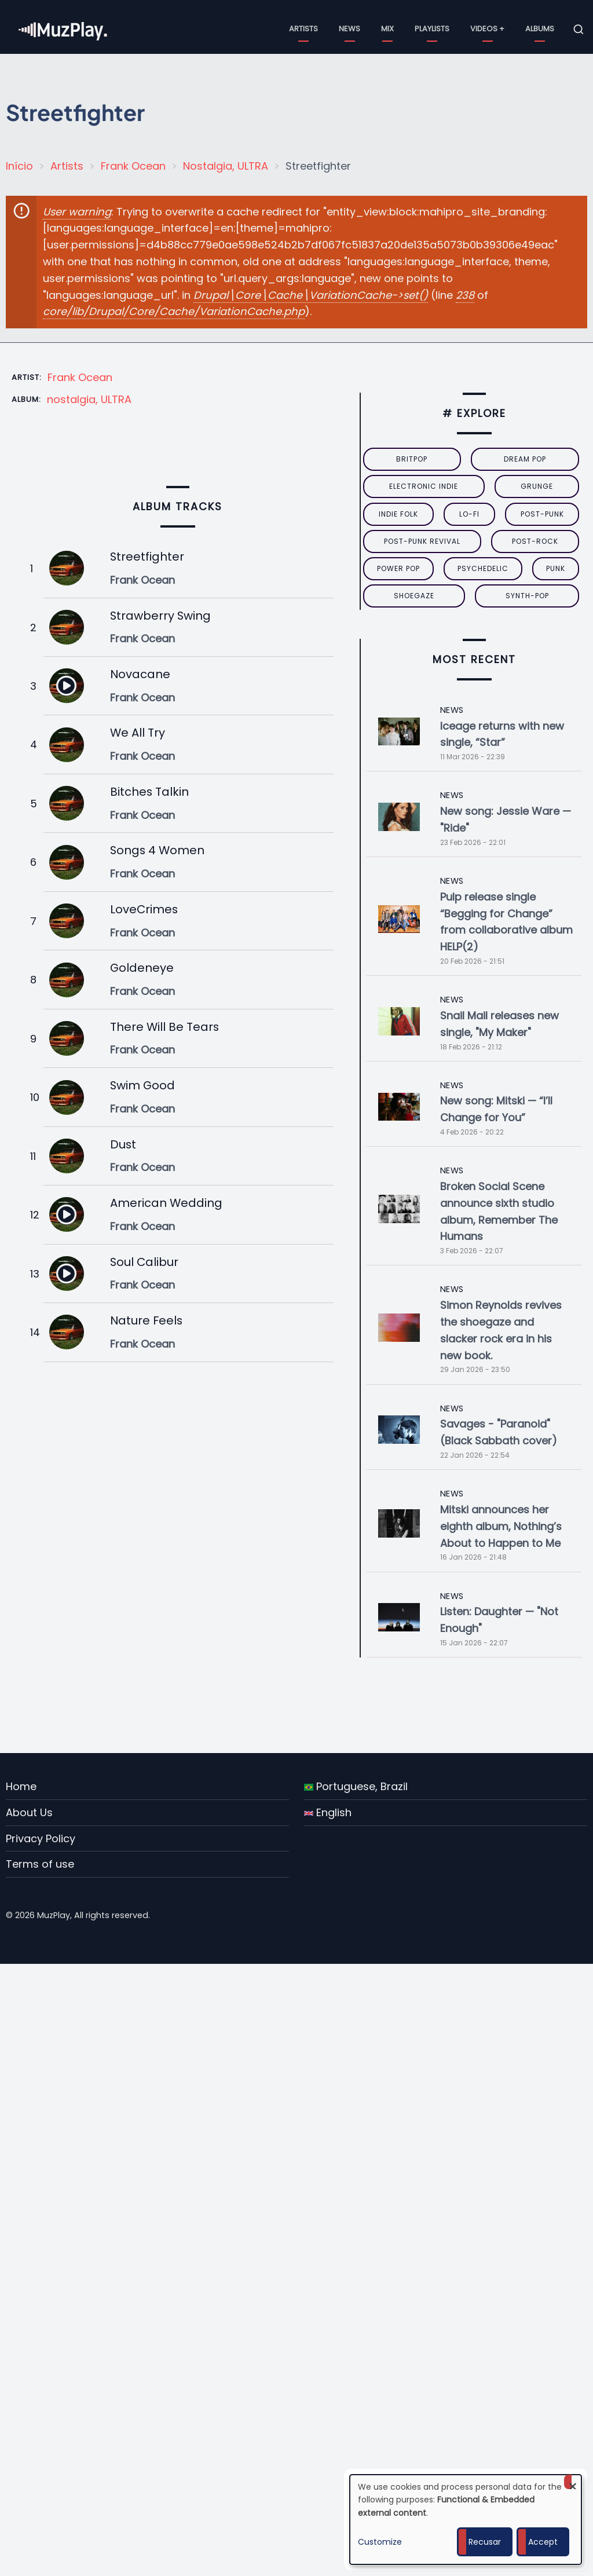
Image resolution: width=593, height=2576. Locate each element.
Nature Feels (146, 1320)
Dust (123, 1144)
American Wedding (166, 1203)
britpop (411, 459)
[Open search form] (578, 29)
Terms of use (40, 1864)
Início (19, 166)
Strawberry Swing (160, 616)
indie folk (398, 514)
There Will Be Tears (164, 1027)
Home (21, 1786)
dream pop (525, 459)
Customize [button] (380, 2542)
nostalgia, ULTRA (89, 399)
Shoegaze (414, 596)
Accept (543, 2542)
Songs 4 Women (157, 850)
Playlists (432, 28)
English (328, 1812)
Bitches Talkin (149, 792)
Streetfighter (147, 556)
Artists (303, 28)
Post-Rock (535, 541)
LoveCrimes (144, 909)
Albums (539, 28)
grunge (537, 486)
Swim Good (142, 1085)
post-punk (542, 514)
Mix (387, 28)
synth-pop (527, 596)
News (349, 28)
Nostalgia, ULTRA (225, 166)
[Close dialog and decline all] (572, 2482)
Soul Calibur (144, 1262)
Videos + (487, 28)
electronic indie (423, 486)
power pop (398, 568)
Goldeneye (142, 968)
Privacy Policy (40, 1838)
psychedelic (482, 568)
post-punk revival (422, 541)
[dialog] (465, 2519)
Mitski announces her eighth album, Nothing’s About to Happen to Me (501, 1526)
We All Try (137, 732)
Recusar (484, 2542)
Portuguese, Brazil (356, 1786)
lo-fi (469, 514)
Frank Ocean (133, 166)
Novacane (140, 674)
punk (555, 568)
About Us (29, 1812)
